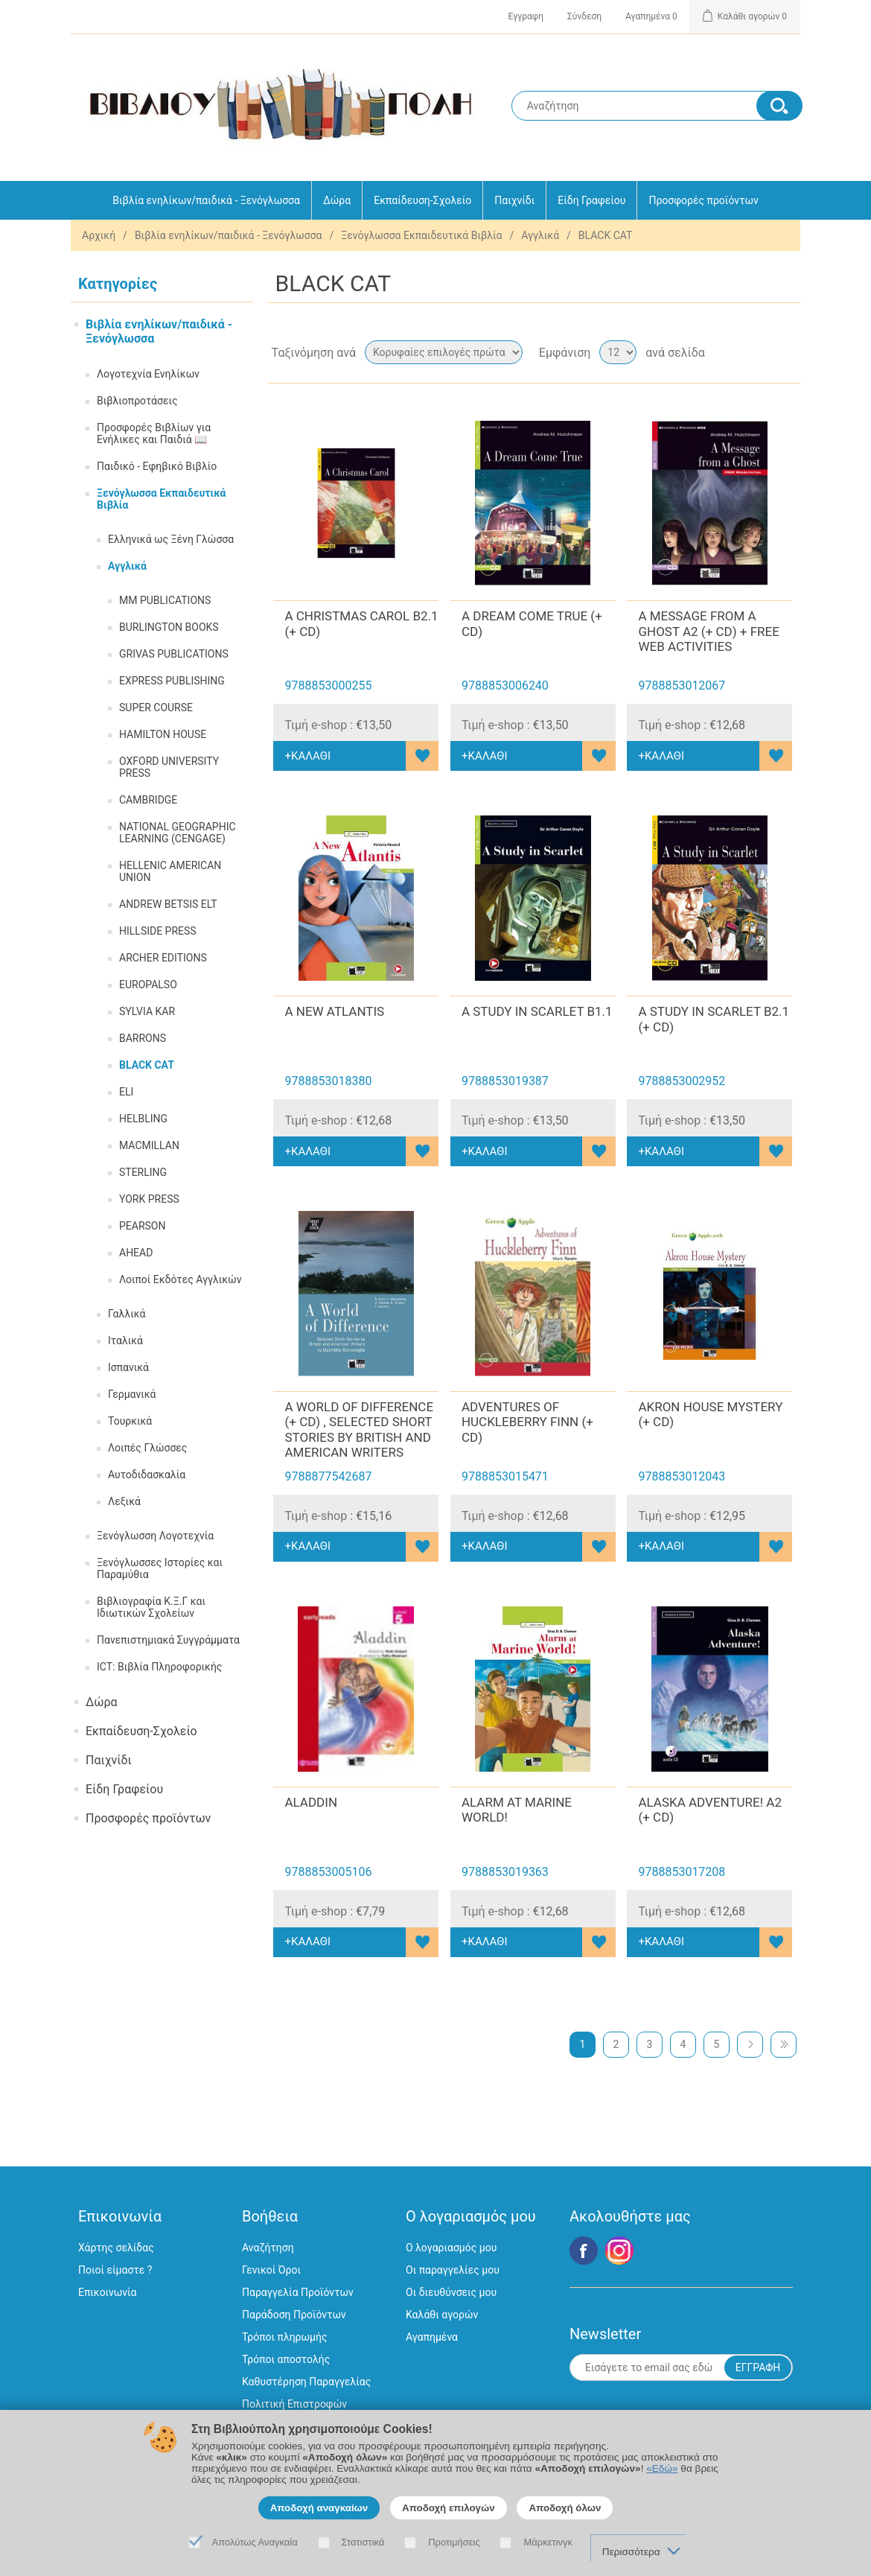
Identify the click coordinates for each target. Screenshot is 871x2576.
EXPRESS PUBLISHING (172, 681)
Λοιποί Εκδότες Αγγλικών (180, 1279)
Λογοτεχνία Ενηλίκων (148, 374)
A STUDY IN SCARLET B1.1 (537, 1011)
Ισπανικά (128, 1367)
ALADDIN (310, 1802)
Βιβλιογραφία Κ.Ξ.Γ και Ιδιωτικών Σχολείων (151, 1607)
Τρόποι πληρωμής (284, 2337)
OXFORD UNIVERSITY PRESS (169, 767)
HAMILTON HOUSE (162, 734)
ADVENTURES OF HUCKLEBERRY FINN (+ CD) (527, 1422)
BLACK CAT (146, 1065)
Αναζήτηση (268, 2248)
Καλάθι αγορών (442, 2315)
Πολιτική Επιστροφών (294, 2404)
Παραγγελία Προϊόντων (298, 2292)
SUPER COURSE (156, 707)
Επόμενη (750, 2045)
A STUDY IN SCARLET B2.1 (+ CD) (713, 1019)
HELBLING (143, 1119)
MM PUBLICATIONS (165, 600)
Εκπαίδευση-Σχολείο (422, 200)
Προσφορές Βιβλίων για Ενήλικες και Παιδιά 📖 (154, 433)
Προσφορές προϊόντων (703, 200)
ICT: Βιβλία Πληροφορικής (159, 1667)
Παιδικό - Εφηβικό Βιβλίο (157, 466)
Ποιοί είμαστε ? (115, 2270)
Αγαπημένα (432, 2337)
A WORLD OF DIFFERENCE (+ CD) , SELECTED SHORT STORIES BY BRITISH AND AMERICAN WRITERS (358, 1429)
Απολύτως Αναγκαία (255, 2542)
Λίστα (788, 352)
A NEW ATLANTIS (334, 1011)
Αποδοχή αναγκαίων (319, 2507)
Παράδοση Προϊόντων (294, 2315)
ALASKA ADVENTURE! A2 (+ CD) (710, 1810)
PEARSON (142, 1226)
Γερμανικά (132, 1394)
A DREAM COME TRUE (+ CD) (532, 623)
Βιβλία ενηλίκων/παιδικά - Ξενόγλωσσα (206, 200)
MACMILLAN (149, 1145)
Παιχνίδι (514, 200)
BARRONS (142, 1038)
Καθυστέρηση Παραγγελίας (306, 2382)
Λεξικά (124, 1501)
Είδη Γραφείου (591, 200)
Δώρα (337, 200)
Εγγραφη (525, 16)
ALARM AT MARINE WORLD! (517, 1810)
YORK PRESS (149, 1199)
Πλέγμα (761, 352)
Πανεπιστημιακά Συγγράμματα (168, 1640)
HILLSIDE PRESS (158, 931)
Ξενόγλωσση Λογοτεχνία (155, 1536)
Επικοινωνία (107, 2292)
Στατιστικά (363, 2542)
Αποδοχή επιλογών (448, 2507)
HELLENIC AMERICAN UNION (170, 871)
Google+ (619, 2250)
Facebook (584, 2250)
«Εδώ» (661, 2468)
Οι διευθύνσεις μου (451, 2292)
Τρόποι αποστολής (286, 2359)
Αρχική (98, 235)
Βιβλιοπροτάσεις (137, 401)
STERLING (143, 1172)
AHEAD (136, 1253)
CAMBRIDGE (148, 800)
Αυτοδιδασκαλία (146, 1475)
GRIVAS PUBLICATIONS (174, 654)
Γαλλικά (126, 1314)
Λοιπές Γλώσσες (147, 1448)
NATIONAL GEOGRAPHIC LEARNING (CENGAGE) (177, 833)
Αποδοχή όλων (565, 2507)
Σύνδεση (584, 16)
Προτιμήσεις (454, 2542)
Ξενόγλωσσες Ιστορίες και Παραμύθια (160, 1568)
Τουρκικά (130, 1421)
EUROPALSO (148, 984)
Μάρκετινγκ (547, 2542)
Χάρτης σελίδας (116, 2248)
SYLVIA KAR (147, 1011)
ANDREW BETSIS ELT (168, 904)
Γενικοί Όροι (271, 2270)
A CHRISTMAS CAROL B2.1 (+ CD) (361, 623)
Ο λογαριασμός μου (451, 2248)
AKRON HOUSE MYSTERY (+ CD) (710, 1414)
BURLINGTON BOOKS (169, 627)
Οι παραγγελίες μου (453, 2270)
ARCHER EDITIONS (163, 958)
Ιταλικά (125, 1340)
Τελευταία (783, 2045)
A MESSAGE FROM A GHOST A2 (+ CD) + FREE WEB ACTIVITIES (708, 631)
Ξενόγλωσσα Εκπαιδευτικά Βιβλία (421, 235)
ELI (126, 1092)
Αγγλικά (540, 235)
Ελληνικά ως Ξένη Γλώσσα (171, 539)
